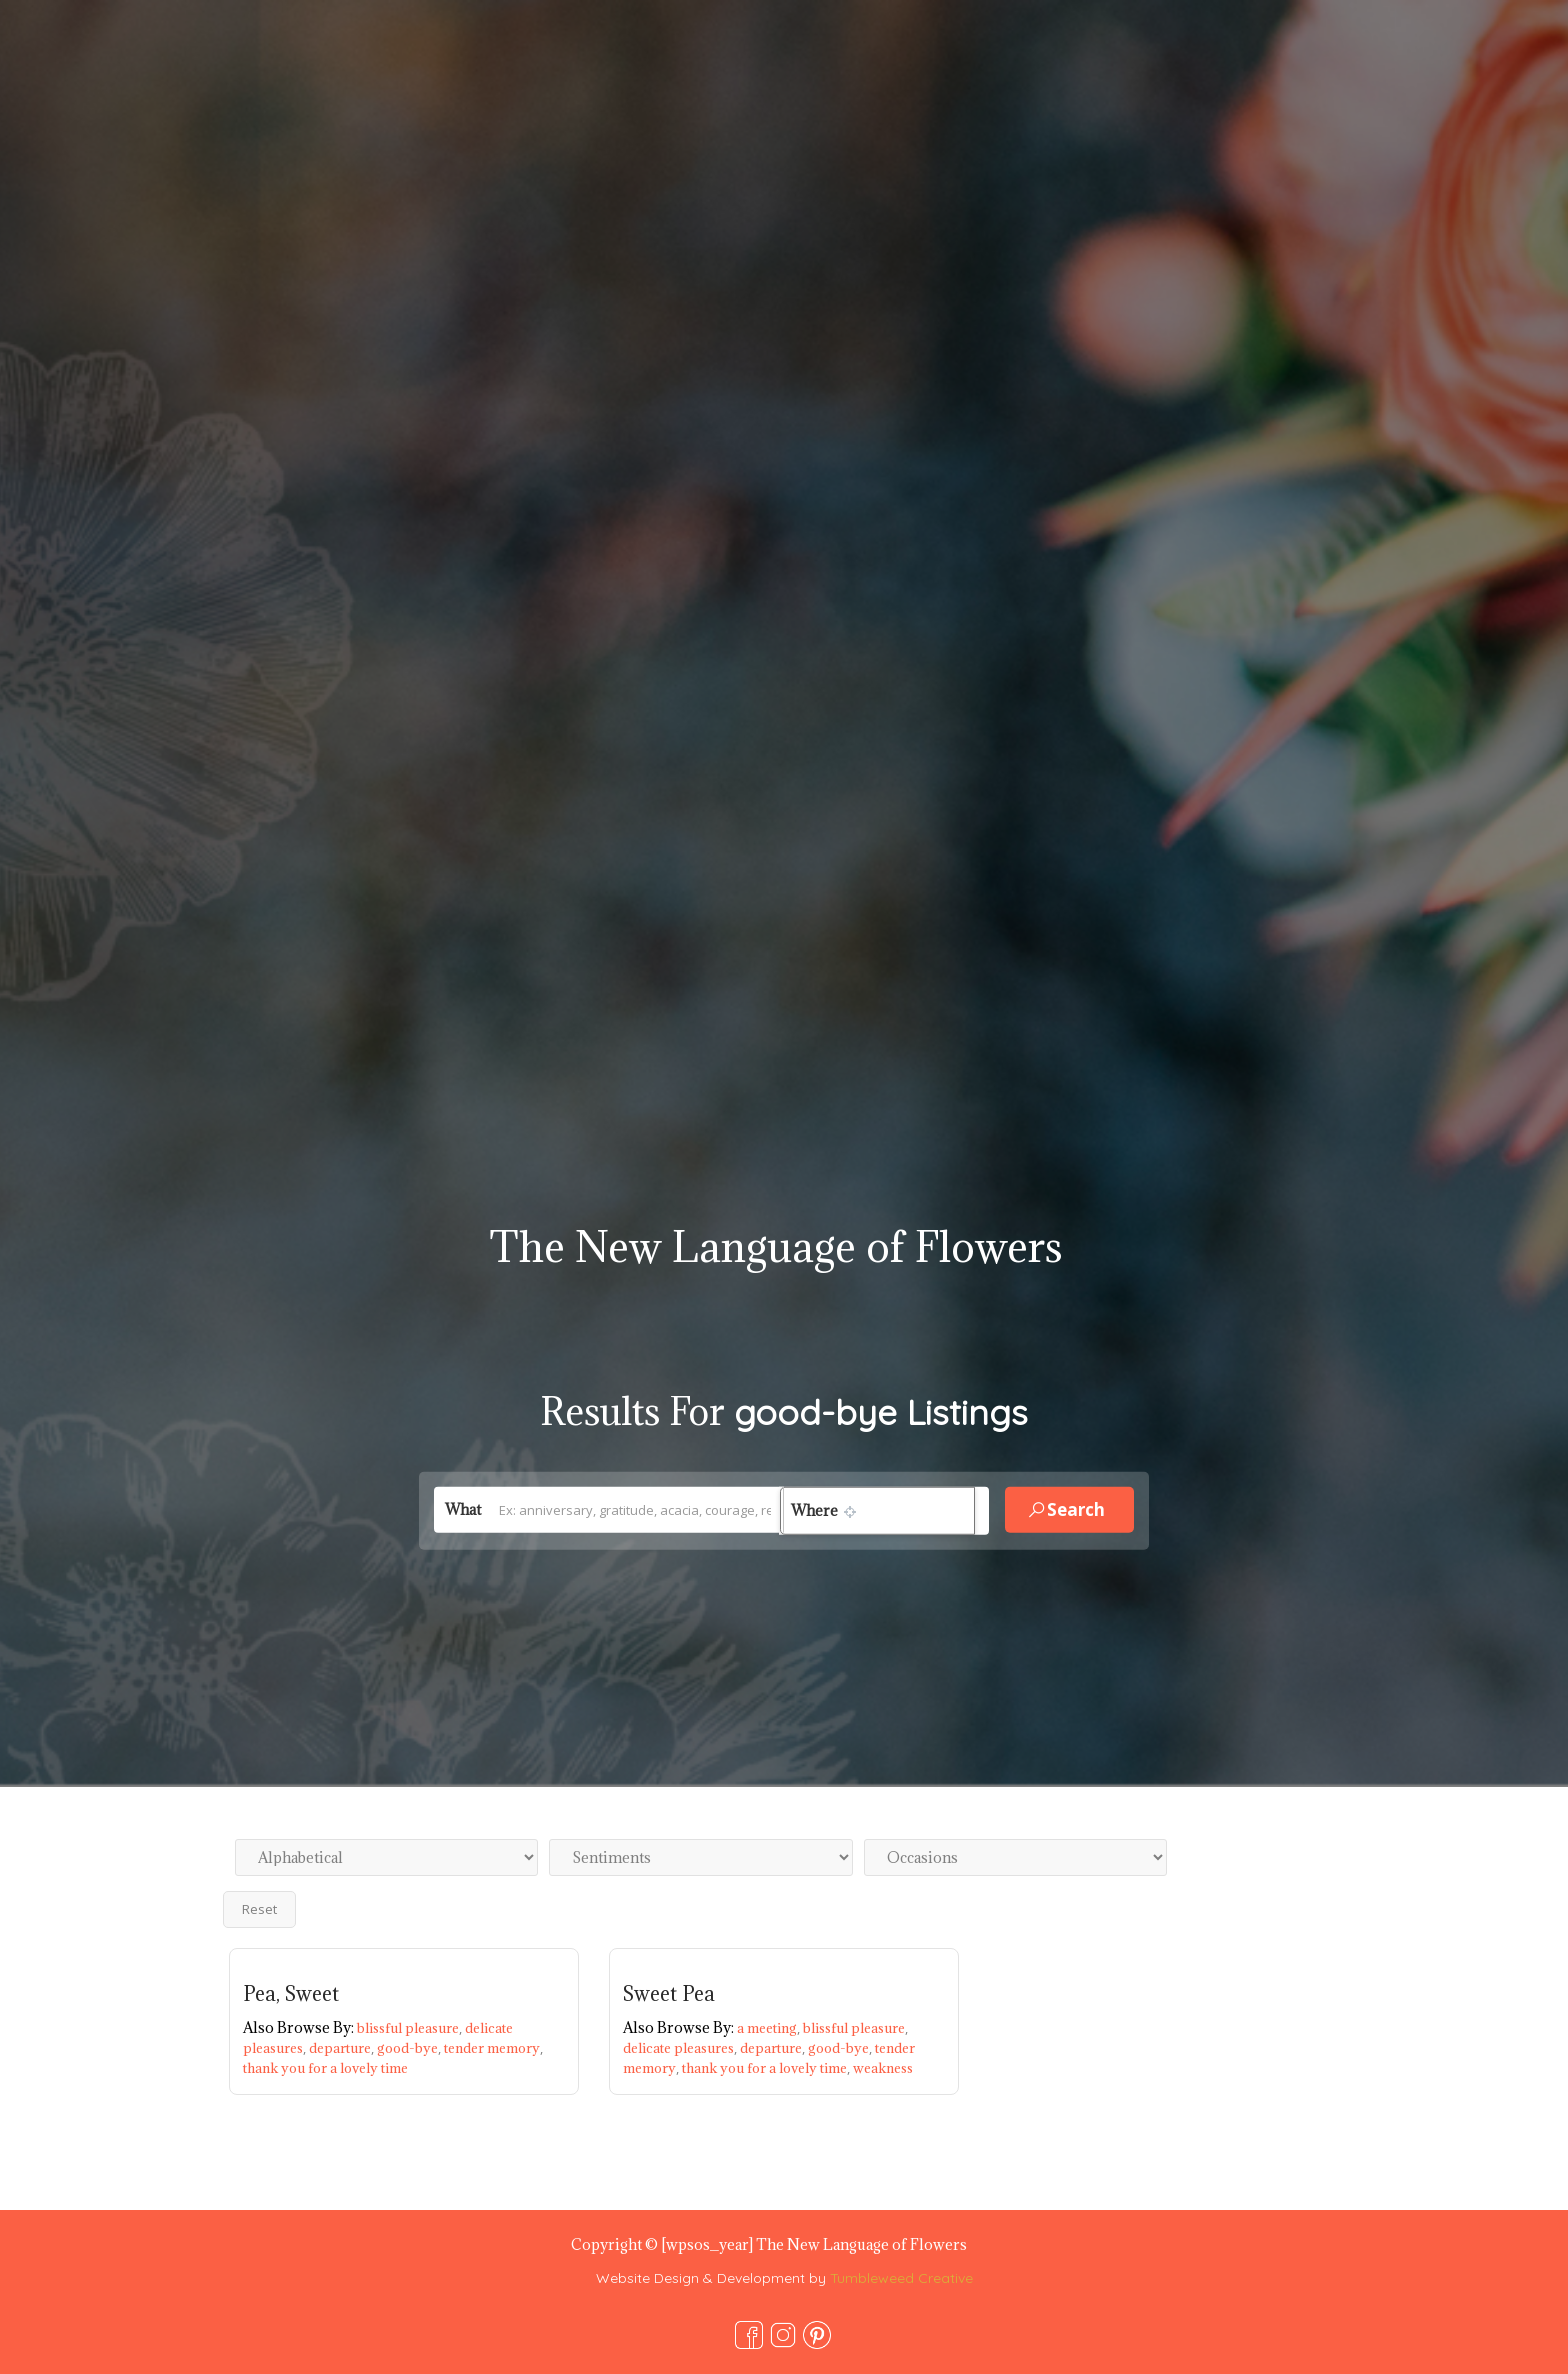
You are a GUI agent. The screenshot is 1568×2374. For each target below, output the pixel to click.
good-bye (410, 2048)
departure (343, 2048)
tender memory (493, 2048)
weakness (883, 2068)
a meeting (770, 2028)
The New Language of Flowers (776, 1246)
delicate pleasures (681, 2048)
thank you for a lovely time (325, 2068)
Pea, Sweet (291, 1994)
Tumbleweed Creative (901, 2278)
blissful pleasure (411, 2028)
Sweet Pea (669, 1994)
